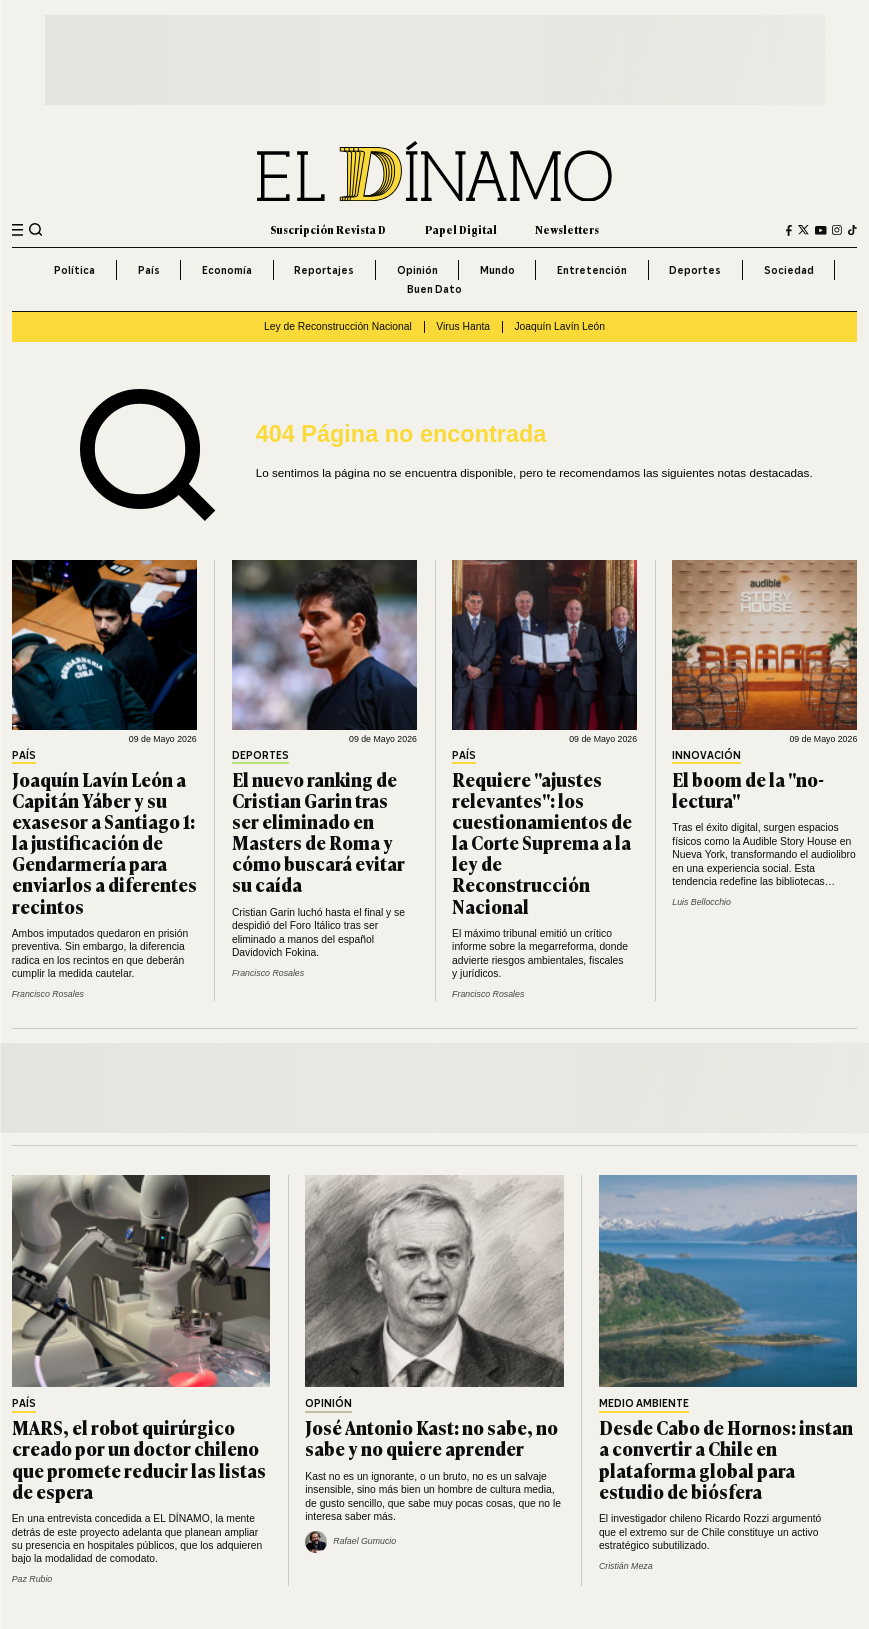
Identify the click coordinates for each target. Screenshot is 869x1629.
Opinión (417, 270)
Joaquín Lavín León (559, 326)
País (149, 270)
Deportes (695, 270)
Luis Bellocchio (701, 902)
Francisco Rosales (48, 994)
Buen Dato (434, 289)
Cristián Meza (626, 1566)
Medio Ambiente (644, 1404)
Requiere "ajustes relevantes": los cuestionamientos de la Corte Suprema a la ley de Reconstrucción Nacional (542, 842)
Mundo (497, 270)
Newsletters (567, 229)
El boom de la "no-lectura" (748, 789)
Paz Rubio (32, 1579)
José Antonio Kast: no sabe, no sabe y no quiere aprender (431, 1437)
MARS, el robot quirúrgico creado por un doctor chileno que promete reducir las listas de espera (139, 1458)
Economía (227, 270)
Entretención (592, 270)
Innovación (706, 756)
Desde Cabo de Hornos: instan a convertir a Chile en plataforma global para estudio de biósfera (726, 1458)
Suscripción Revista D (328, 229)
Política (74, 270)
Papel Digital (461, 229)
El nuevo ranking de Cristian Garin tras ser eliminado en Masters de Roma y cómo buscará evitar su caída (318, 832)
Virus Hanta (463, 326)
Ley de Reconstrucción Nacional (338, 326)
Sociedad (789, 270)
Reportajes (324, 270)
